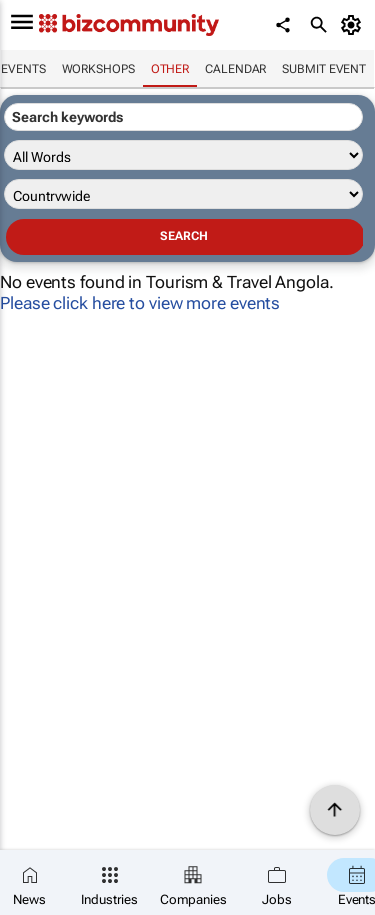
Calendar (235, 69)
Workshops (98, 69)
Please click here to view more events (140, 303)
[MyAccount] (354, 25)
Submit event (324, 69)
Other (170, 69)
